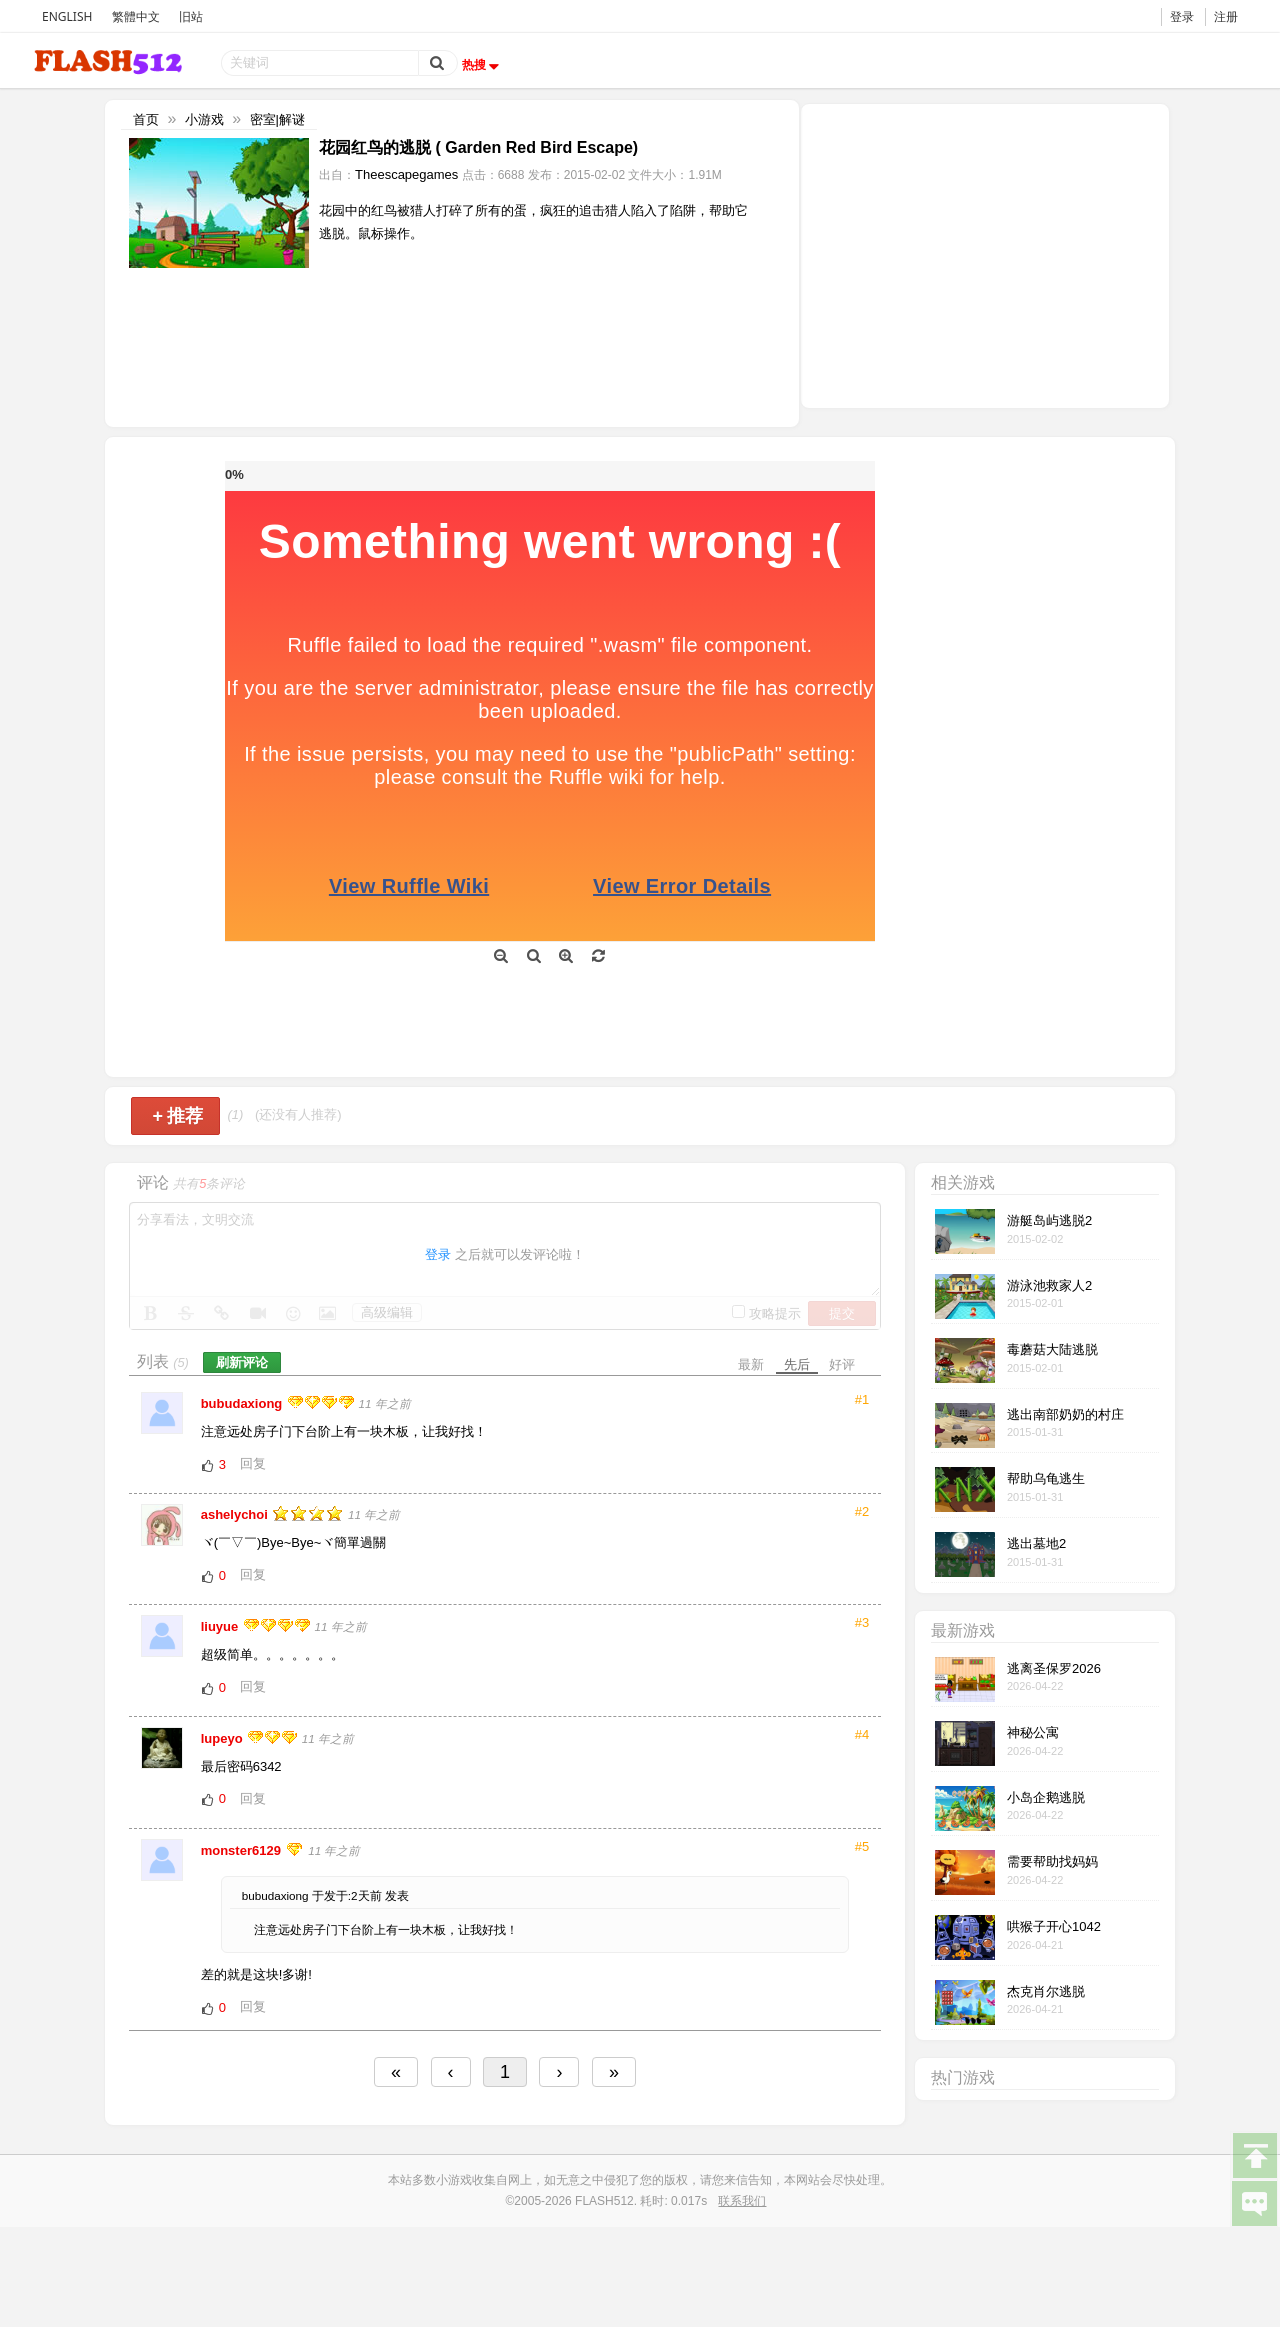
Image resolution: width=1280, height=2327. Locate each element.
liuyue (221, 1626)
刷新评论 (242, 1362)
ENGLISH (67, 16)
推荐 (177, 1116)
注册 (1226, 16)
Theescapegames (406, 174)
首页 (146, 119)
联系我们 (742, 2201)
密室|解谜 (277, 119)
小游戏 (204, 119)
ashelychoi (236, 1514)
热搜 (483, 65)
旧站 (191, 16)
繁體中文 (136, 16)
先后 (797, 1364)
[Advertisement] (985, 254)
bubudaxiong (243, 1403)
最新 (751, 1364)
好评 (842, 1364)
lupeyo (224, 1738)
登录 (1182, 16)
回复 (253, 1463)
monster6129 (243, 1850)
